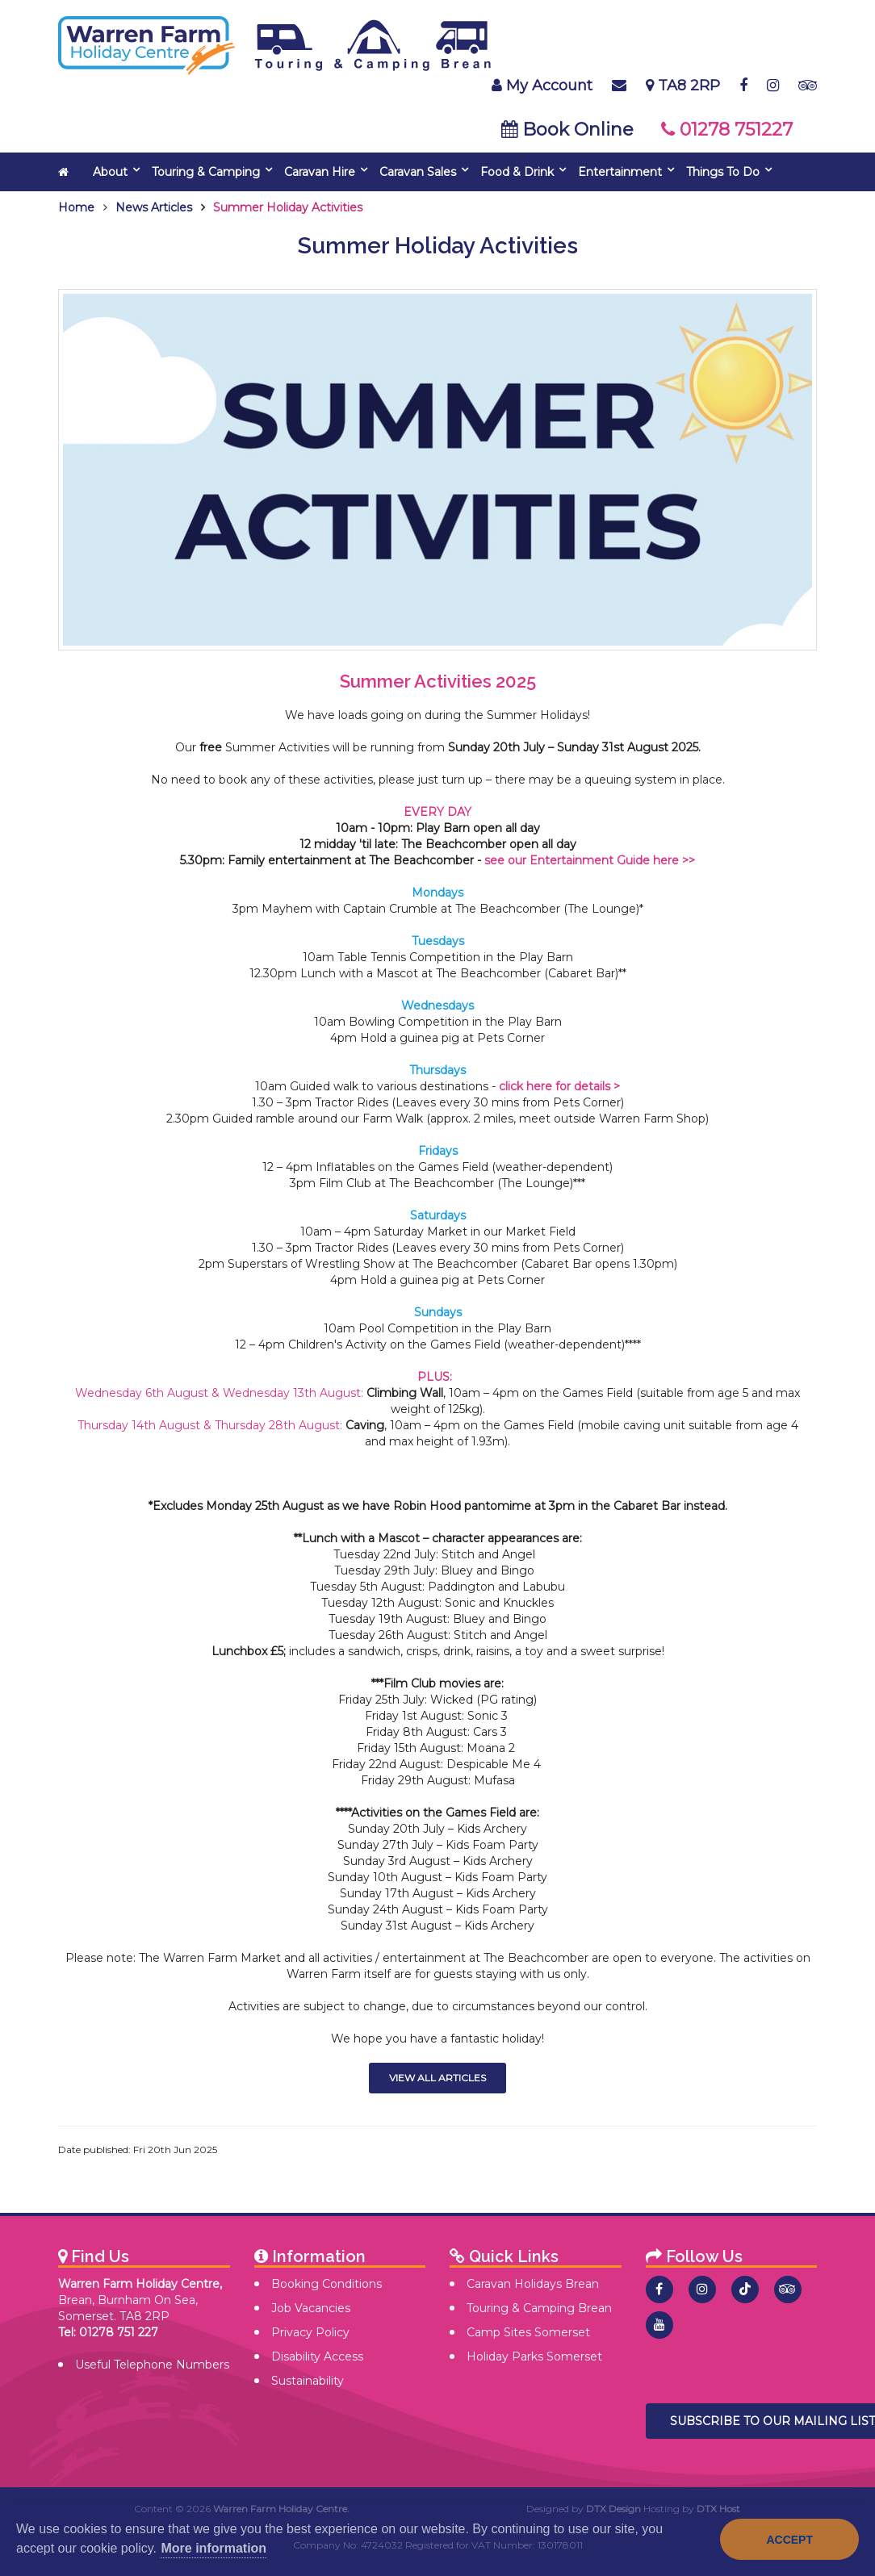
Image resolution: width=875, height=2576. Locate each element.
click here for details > (559, 1086)
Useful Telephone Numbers (152, 2364)
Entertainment (620, 172)
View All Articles (437, 2078)
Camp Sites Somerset (528, 2332)
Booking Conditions (326, 2284)
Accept (789, 2539)
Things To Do (723, 172)
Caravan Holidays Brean (533, 2284)
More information (213, 2548)
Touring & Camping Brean (539, 2308)
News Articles (153, 207)
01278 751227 (727, 129)
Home (76, 207)
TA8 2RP (683, 85)
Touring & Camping (206, 172)
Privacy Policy (310, 2332)
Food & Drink (517, 172)
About (110, 172)
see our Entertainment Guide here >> (589, 860)
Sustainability (307, 2380)
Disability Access (317, 2356)
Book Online (567, 129)
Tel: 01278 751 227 (108, 2332)
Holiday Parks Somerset (534, 2356)
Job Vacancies (310, 2308)
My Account (542, 85)
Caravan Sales (417, 172)
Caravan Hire (319, 172)
